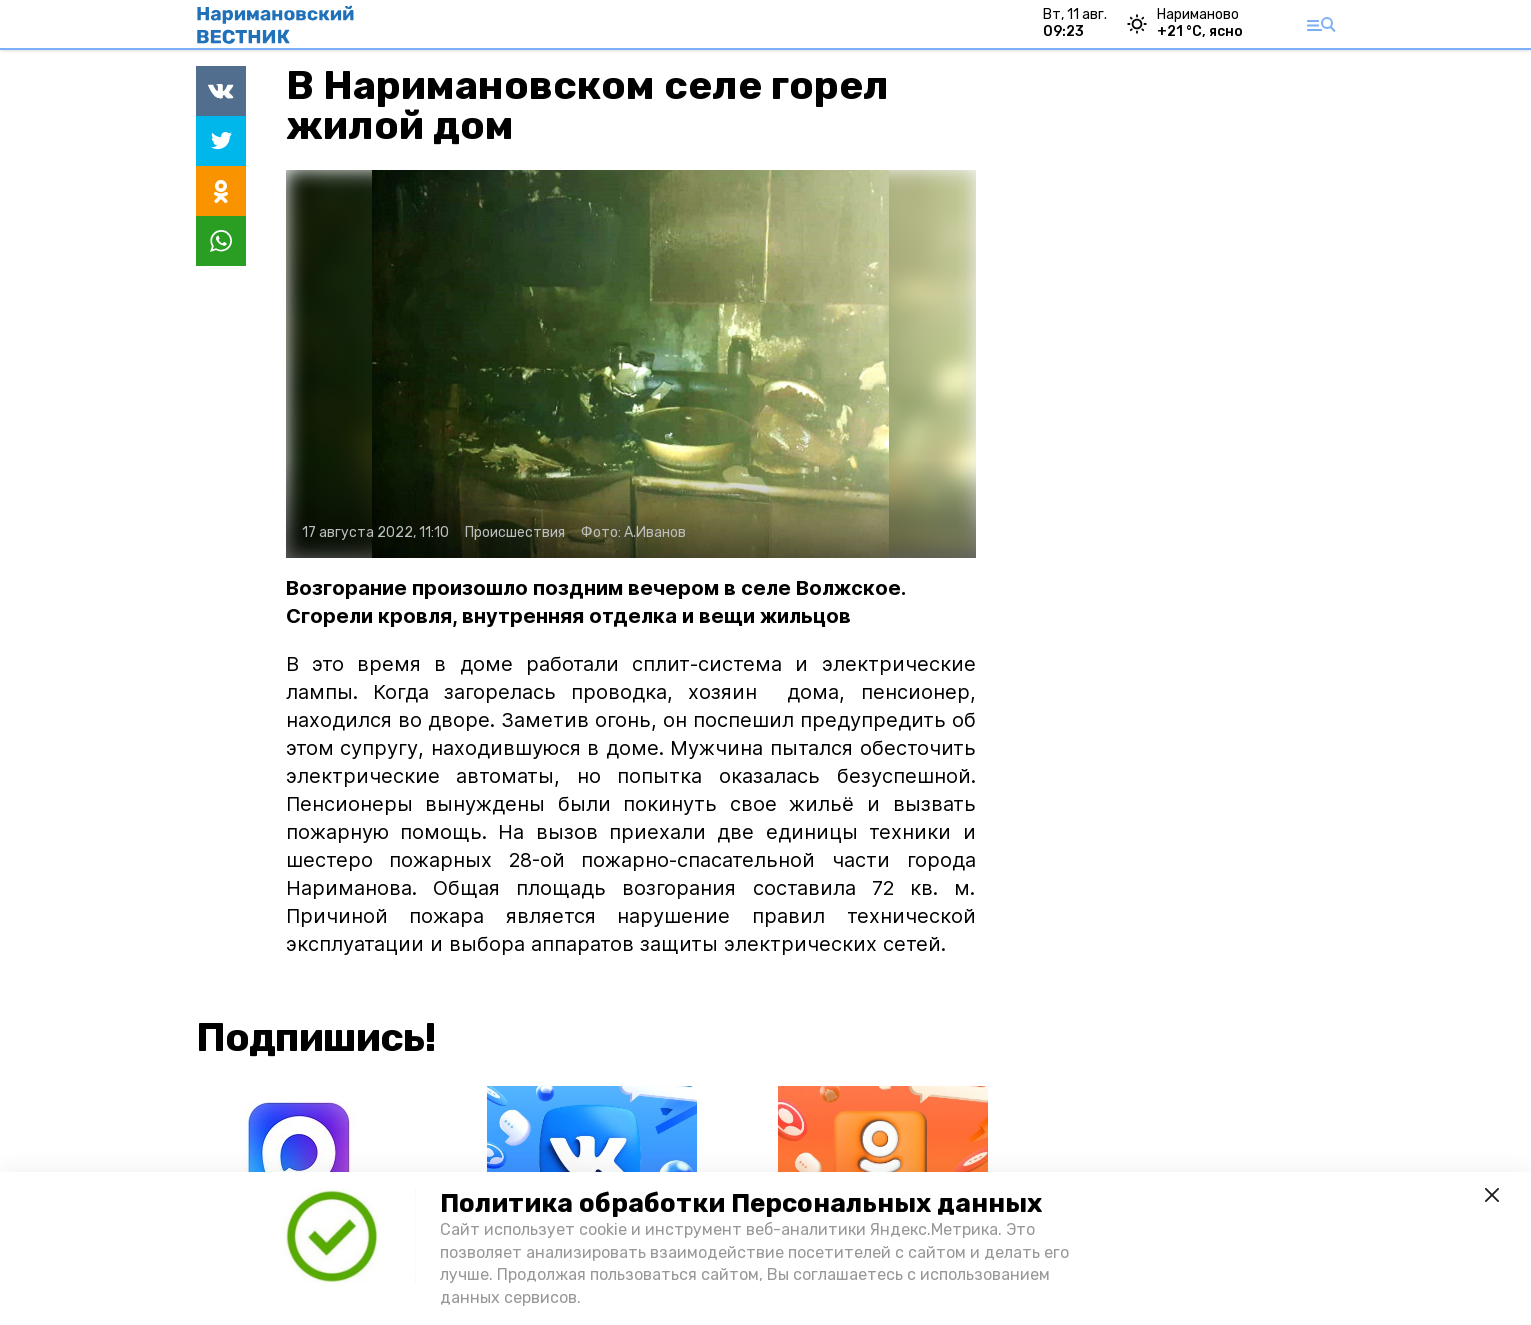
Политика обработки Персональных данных (741, 1203)
